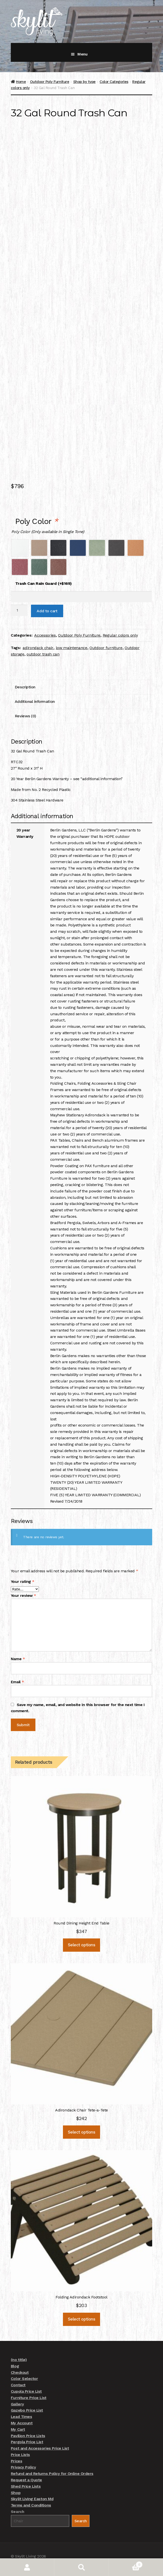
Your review (23, 1595)
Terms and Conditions (31, 2505)
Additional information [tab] (35, 701)
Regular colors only (120, 635)
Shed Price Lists (26, 2486)
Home (21, 82)
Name (18, 1658)
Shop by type (84, 82)
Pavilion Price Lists (28, 2435)
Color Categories (114, 82)
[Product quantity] (19, 610)
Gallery (17, 2404)
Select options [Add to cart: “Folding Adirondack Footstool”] (81, 2319)
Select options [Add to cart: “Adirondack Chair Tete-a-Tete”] (81, 2132)
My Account (21, 2423)
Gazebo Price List (27, 2410)
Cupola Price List (26, 2391)
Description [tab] (25, 687)
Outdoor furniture (105, 647)
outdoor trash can (43, 654)
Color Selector (24, 2378)
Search (17, 2511)
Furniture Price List (28, 2397)
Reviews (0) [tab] (25, 716)
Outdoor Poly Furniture (49, 82)
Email (17, 1682)
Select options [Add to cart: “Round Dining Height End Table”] (81, 1944)
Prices (16, 2461)
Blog (15, 2366)
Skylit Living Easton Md (32, 2498)
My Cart (18, 2429)
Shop (15, 2492)
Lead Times (21, 2416)
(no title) (19, 2359)
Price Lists (20, 2454)
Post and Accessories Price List (40, 2448)
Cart (126, 2563)
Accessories (45, 635)
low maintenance (71, 647)
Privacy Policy (23, 2467)
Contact (18, 2385)
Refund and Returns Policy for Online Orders (52, 2473)
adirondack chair (38, 647)
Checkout (20, 2372)
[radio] (19, 547)
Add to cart (47, 611)
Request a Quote (26, 2480)
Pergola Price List (27, 2442)
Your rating (22, 1581)
